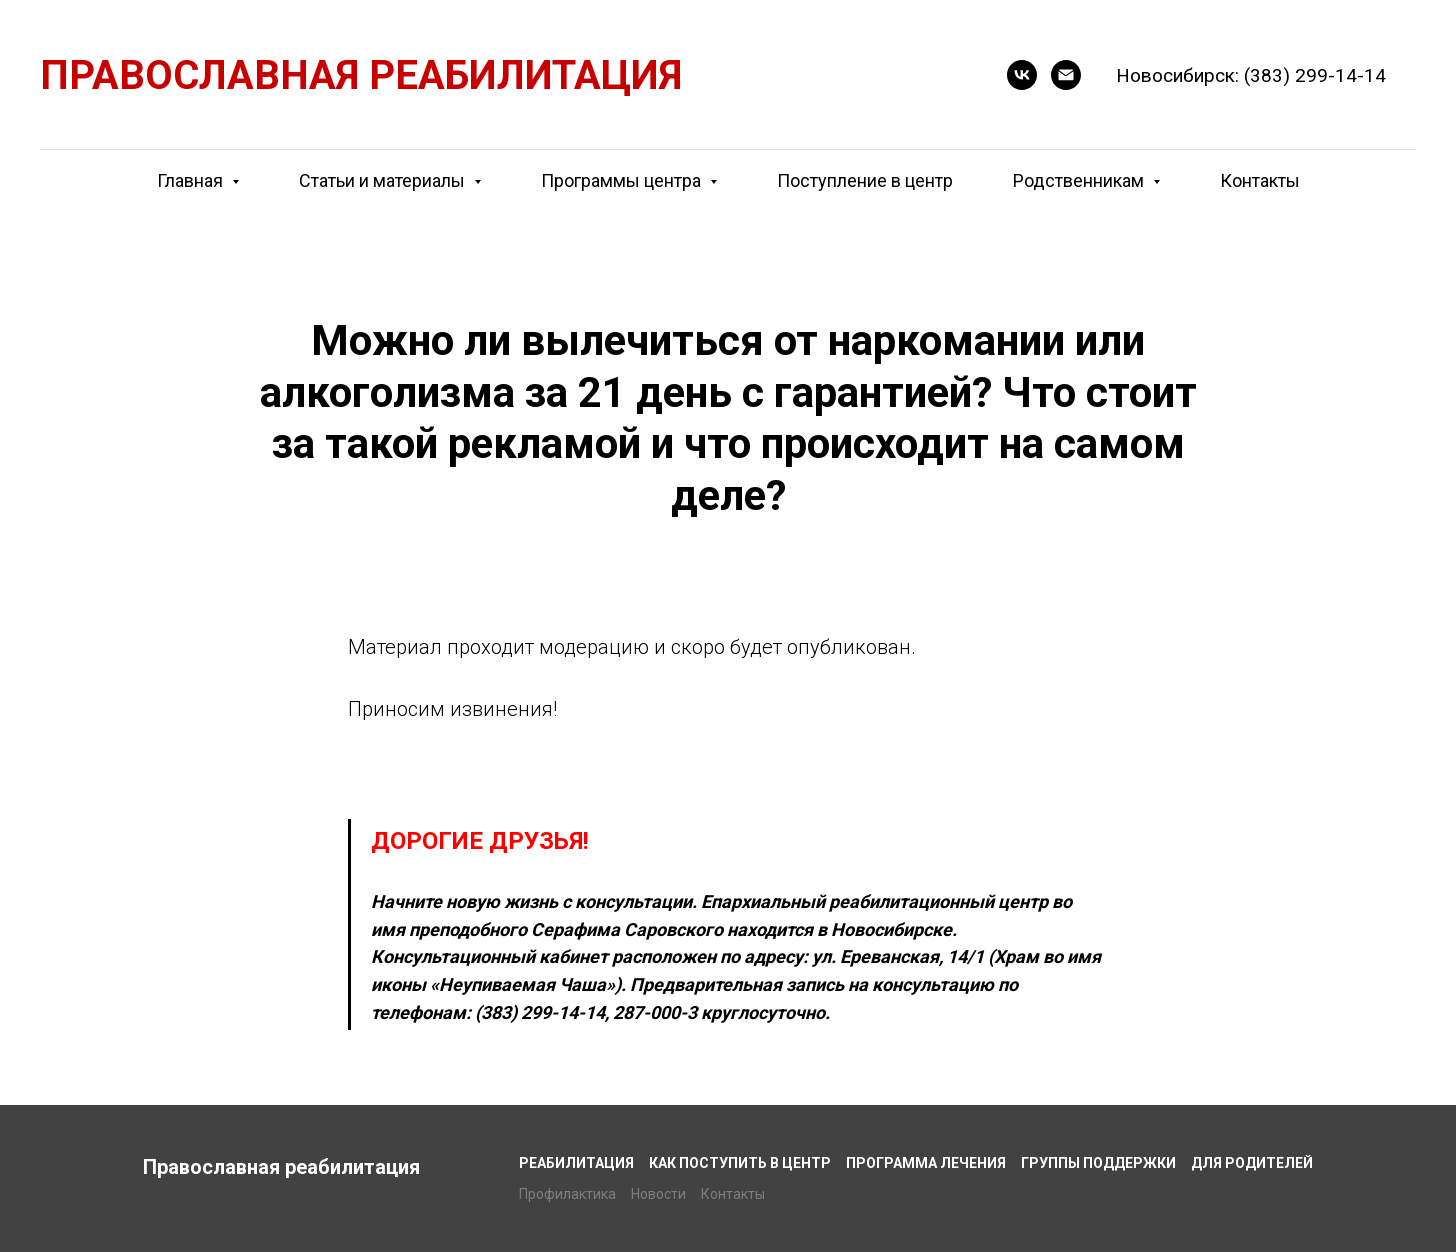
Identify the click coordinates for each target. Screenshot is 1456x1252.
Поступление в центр (865, 180)
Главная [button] (192, 180)
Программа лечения (926, 1163)
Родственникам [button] (1080, 180)
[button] (1022, 75)
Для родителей (1252, 1163)
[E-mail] (1066, 75)
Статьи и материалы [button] (384, 180)
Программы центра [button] (623, 180)
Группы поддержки (1098, 1163)
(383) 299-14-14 (1315, 75)
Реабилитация (576, 1163)
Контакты (1260, 180)
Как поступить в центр (740, 1163)
